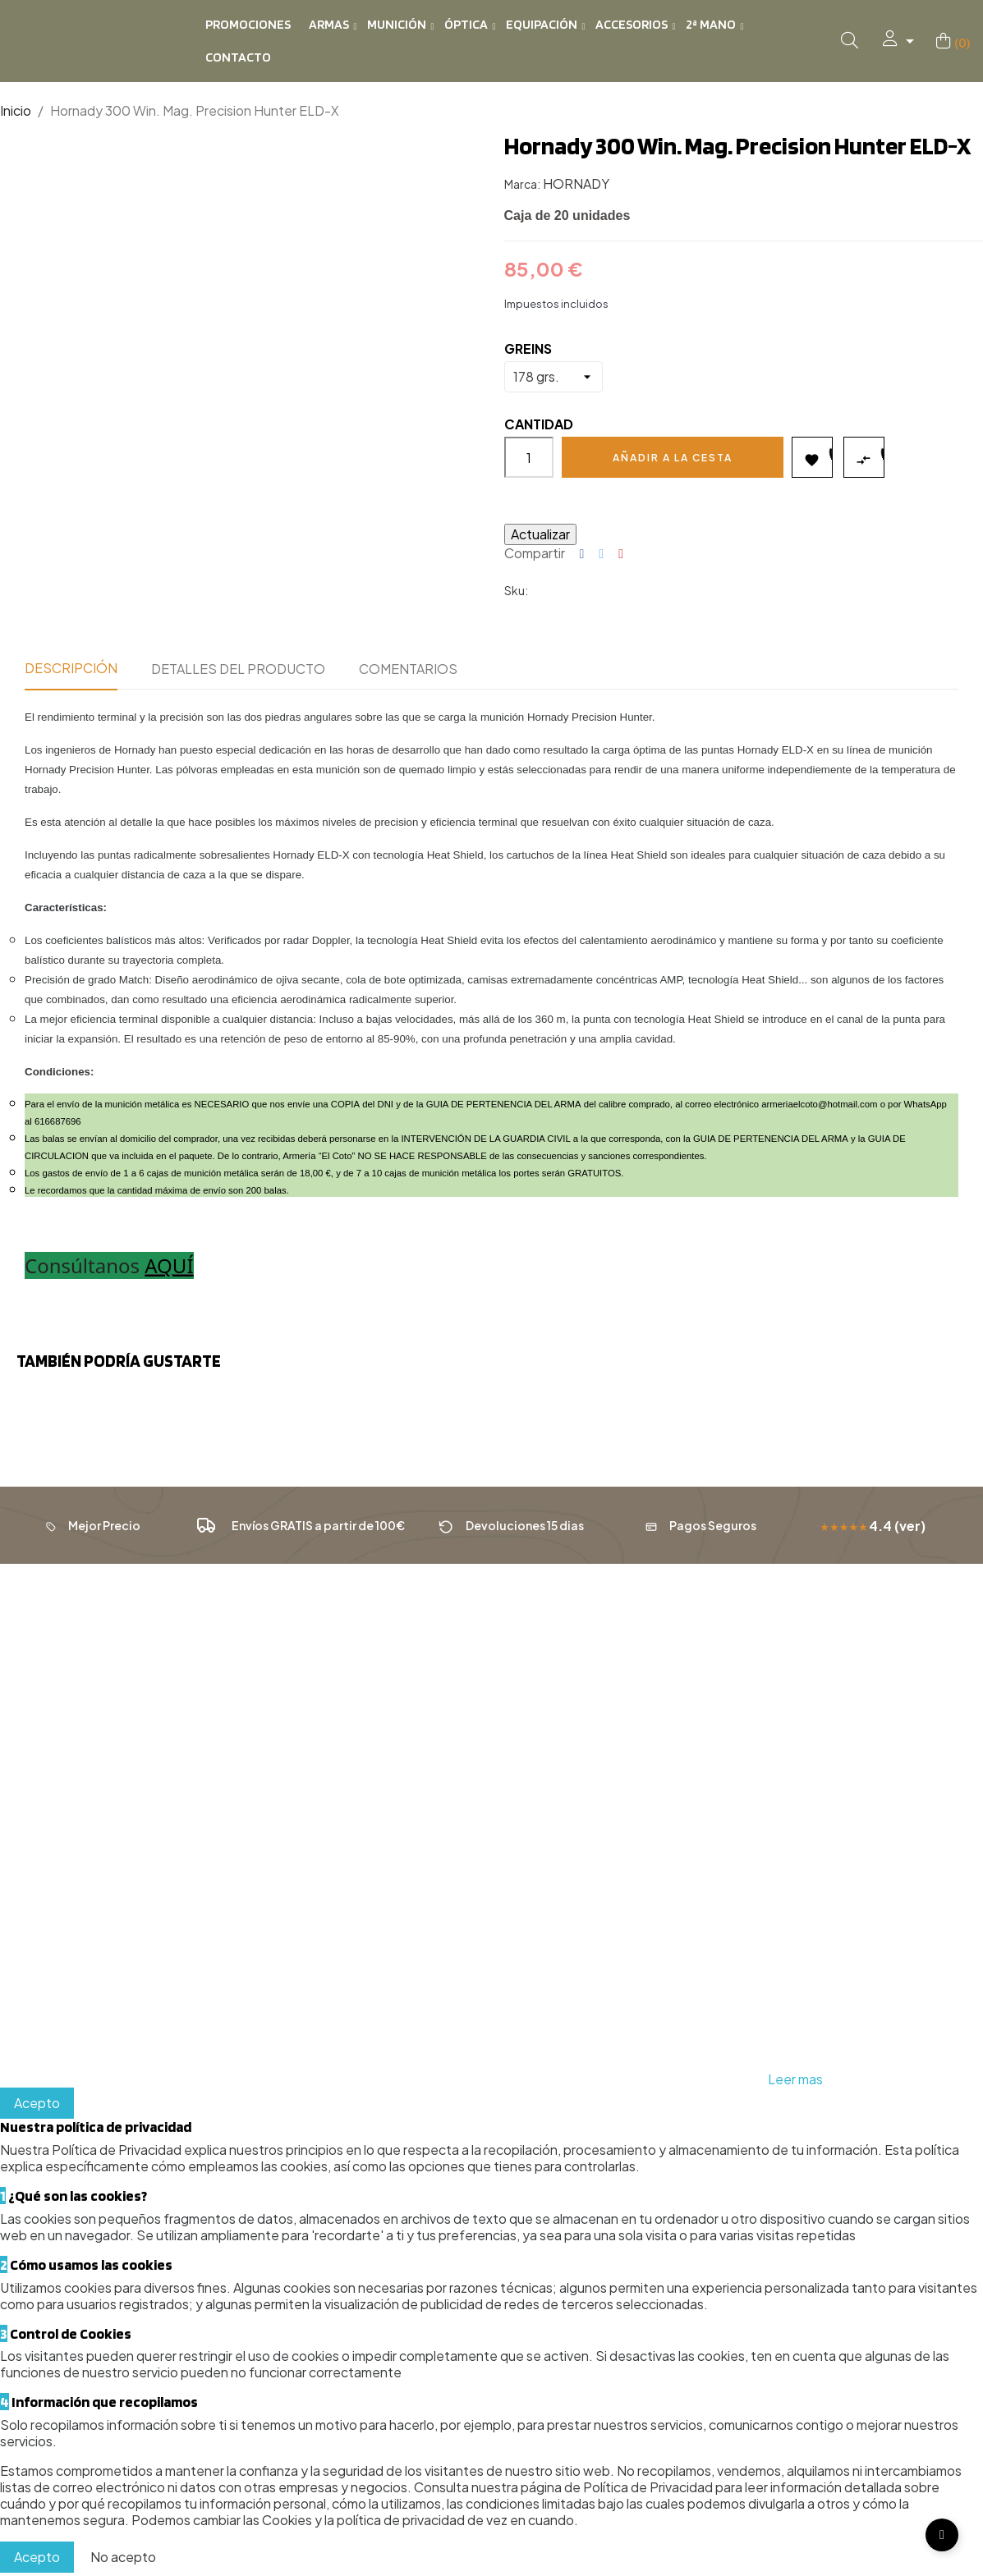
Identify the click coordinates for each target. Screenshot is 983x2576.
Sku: (516, 590)
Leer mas (795, 2082)
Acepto (37, 2106)
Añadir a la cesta (673, 457)
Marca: (522, 183)
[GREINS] (553, 376)
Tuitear (601, 553)
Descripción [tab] (71, 667)
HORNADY (576, 183)
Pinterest (620, 553)
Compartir (582, 553)
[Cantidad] (529, 457)
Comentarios (408, 668)
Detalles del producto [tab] (238, 668)
